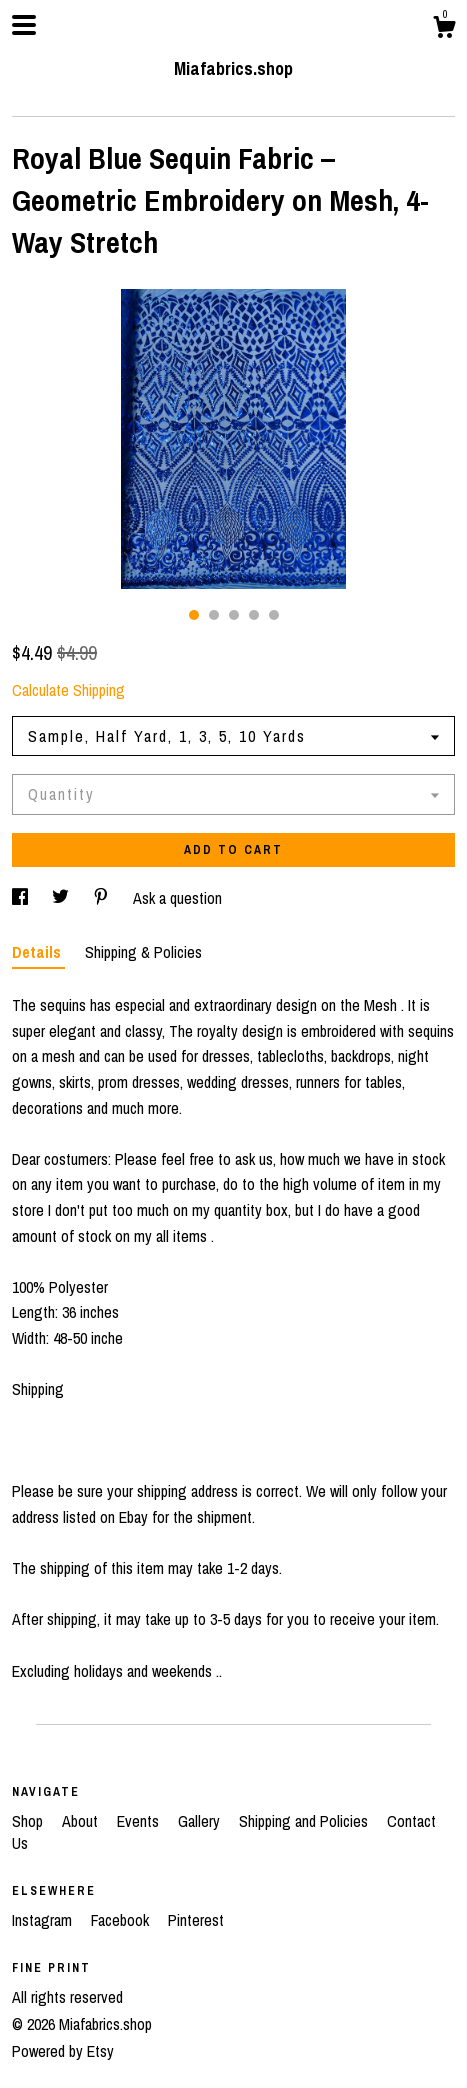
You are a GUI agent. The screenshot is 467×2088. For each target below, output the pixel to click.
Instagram (44, 1920)
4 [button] (254, 615)
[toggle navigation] (24, 25)
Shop (29, 1821)
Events (140, 1821)
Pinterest (196, 1920)
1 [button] (194, 615)
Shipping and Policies (305, 1821)
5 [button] (274, 615)
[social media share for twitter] (62, 898)
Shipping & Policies (143, 952)
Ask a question (177, 898)
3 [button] (234, 615)
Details (38, 952)
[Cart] (444, 30)
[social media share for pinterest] (103, 898)
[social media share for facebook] (22, 898)
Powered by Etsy (63, 2051)
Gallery (201, 1821)
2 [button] (214, 615)
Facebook (122, 1920)
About (82, 1821)
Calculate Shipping (68, 690)
